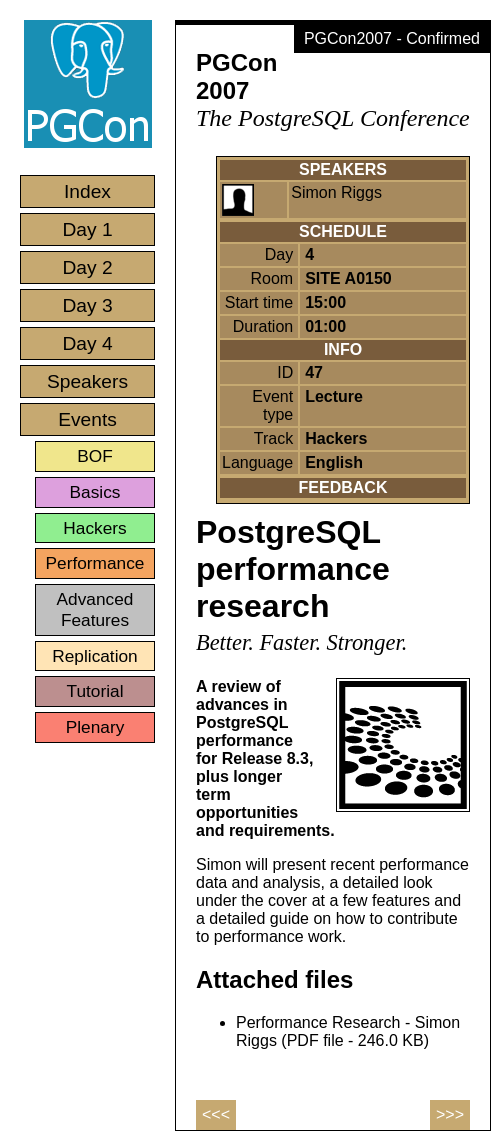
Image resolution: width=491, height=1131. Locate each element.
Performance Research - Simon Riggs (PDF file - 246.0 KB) (348, 1031)
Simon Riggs (336, 192)
